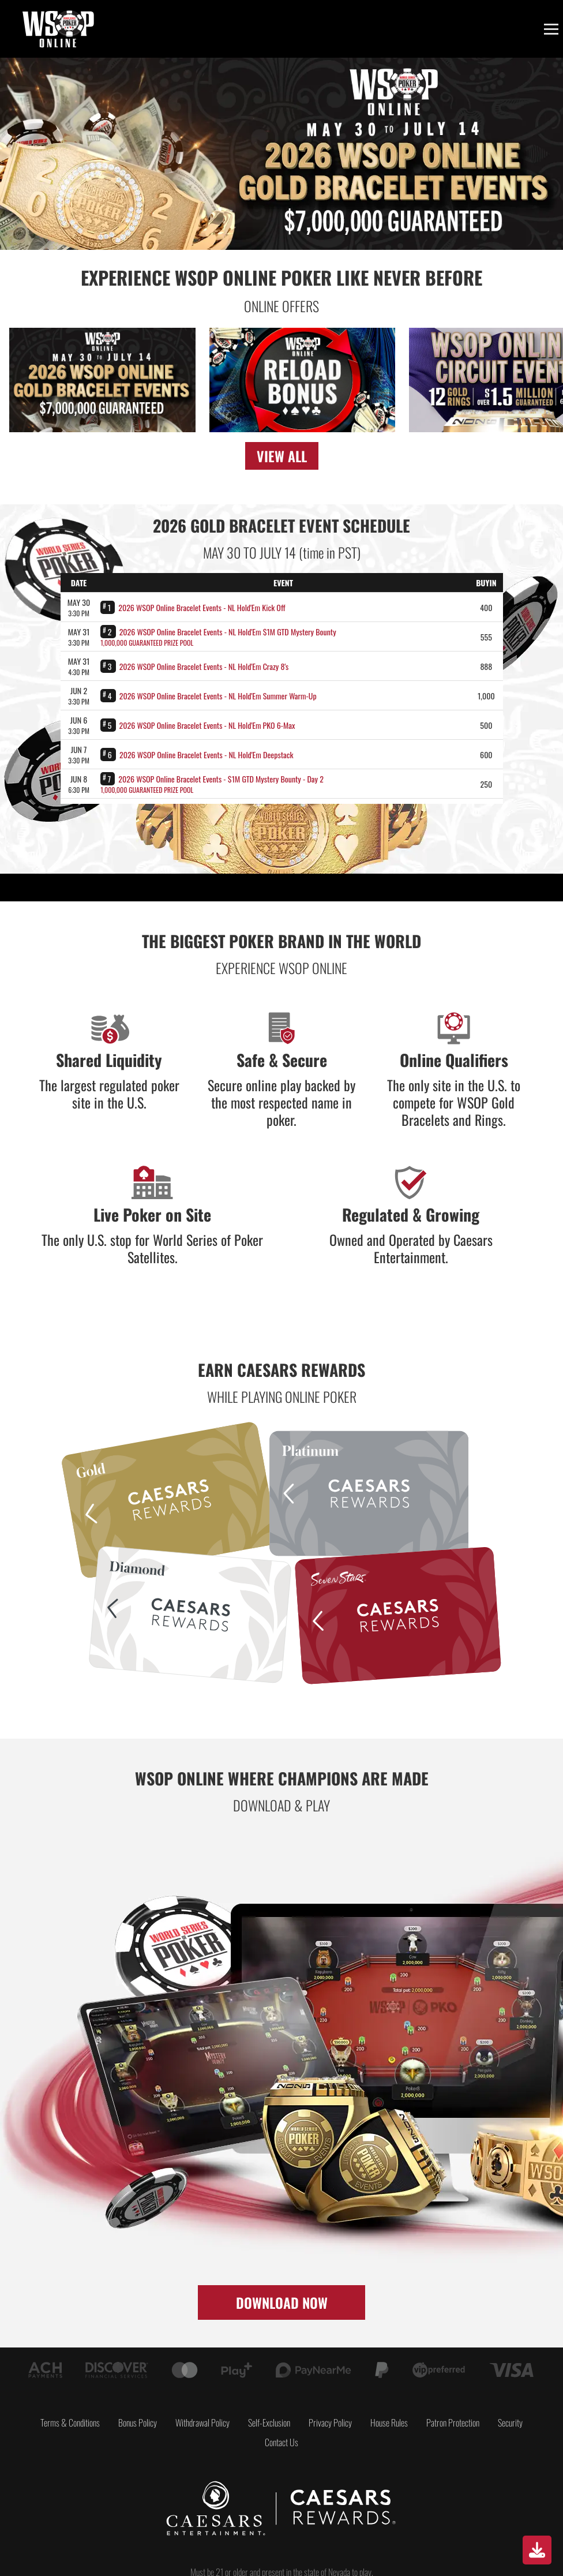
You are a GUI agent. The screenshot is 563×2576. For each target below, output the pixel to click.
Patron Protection (452, 2422)
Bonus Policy (137, 2422)
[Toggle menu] (551, 29)
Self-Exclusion (269, 2422)
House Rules (389, 2422)
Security (510, 2422)
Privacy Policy (330, 2422)
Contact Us (281, 2442)
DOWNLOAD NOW (282, 2302)
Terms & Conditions (70, 2422)
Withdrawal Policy (202, 2422)
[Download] (537, 2550)
